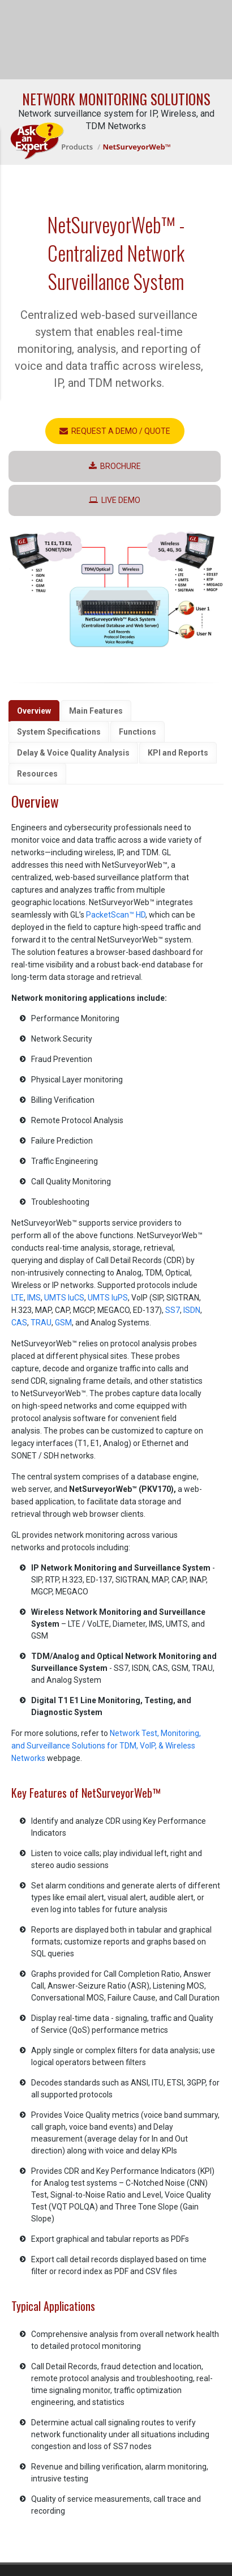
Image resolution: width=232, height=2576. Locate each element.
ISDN (191, 1310)
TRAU (41, 1322)
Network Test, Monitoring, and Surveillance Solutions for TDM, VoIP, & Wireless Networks (106, 1746)
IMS (34, 1297)
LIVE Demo (114, 500)
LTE (17, 1297)
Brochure (115, 466)
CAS (19, 1322)
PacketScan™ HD (115, 914)
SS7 (172, 1310)
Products (77, 147)
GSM (63, 1322)
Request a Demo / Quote (114, 431)
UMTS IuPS (108, 1297)
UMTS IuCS (64, 1297)
